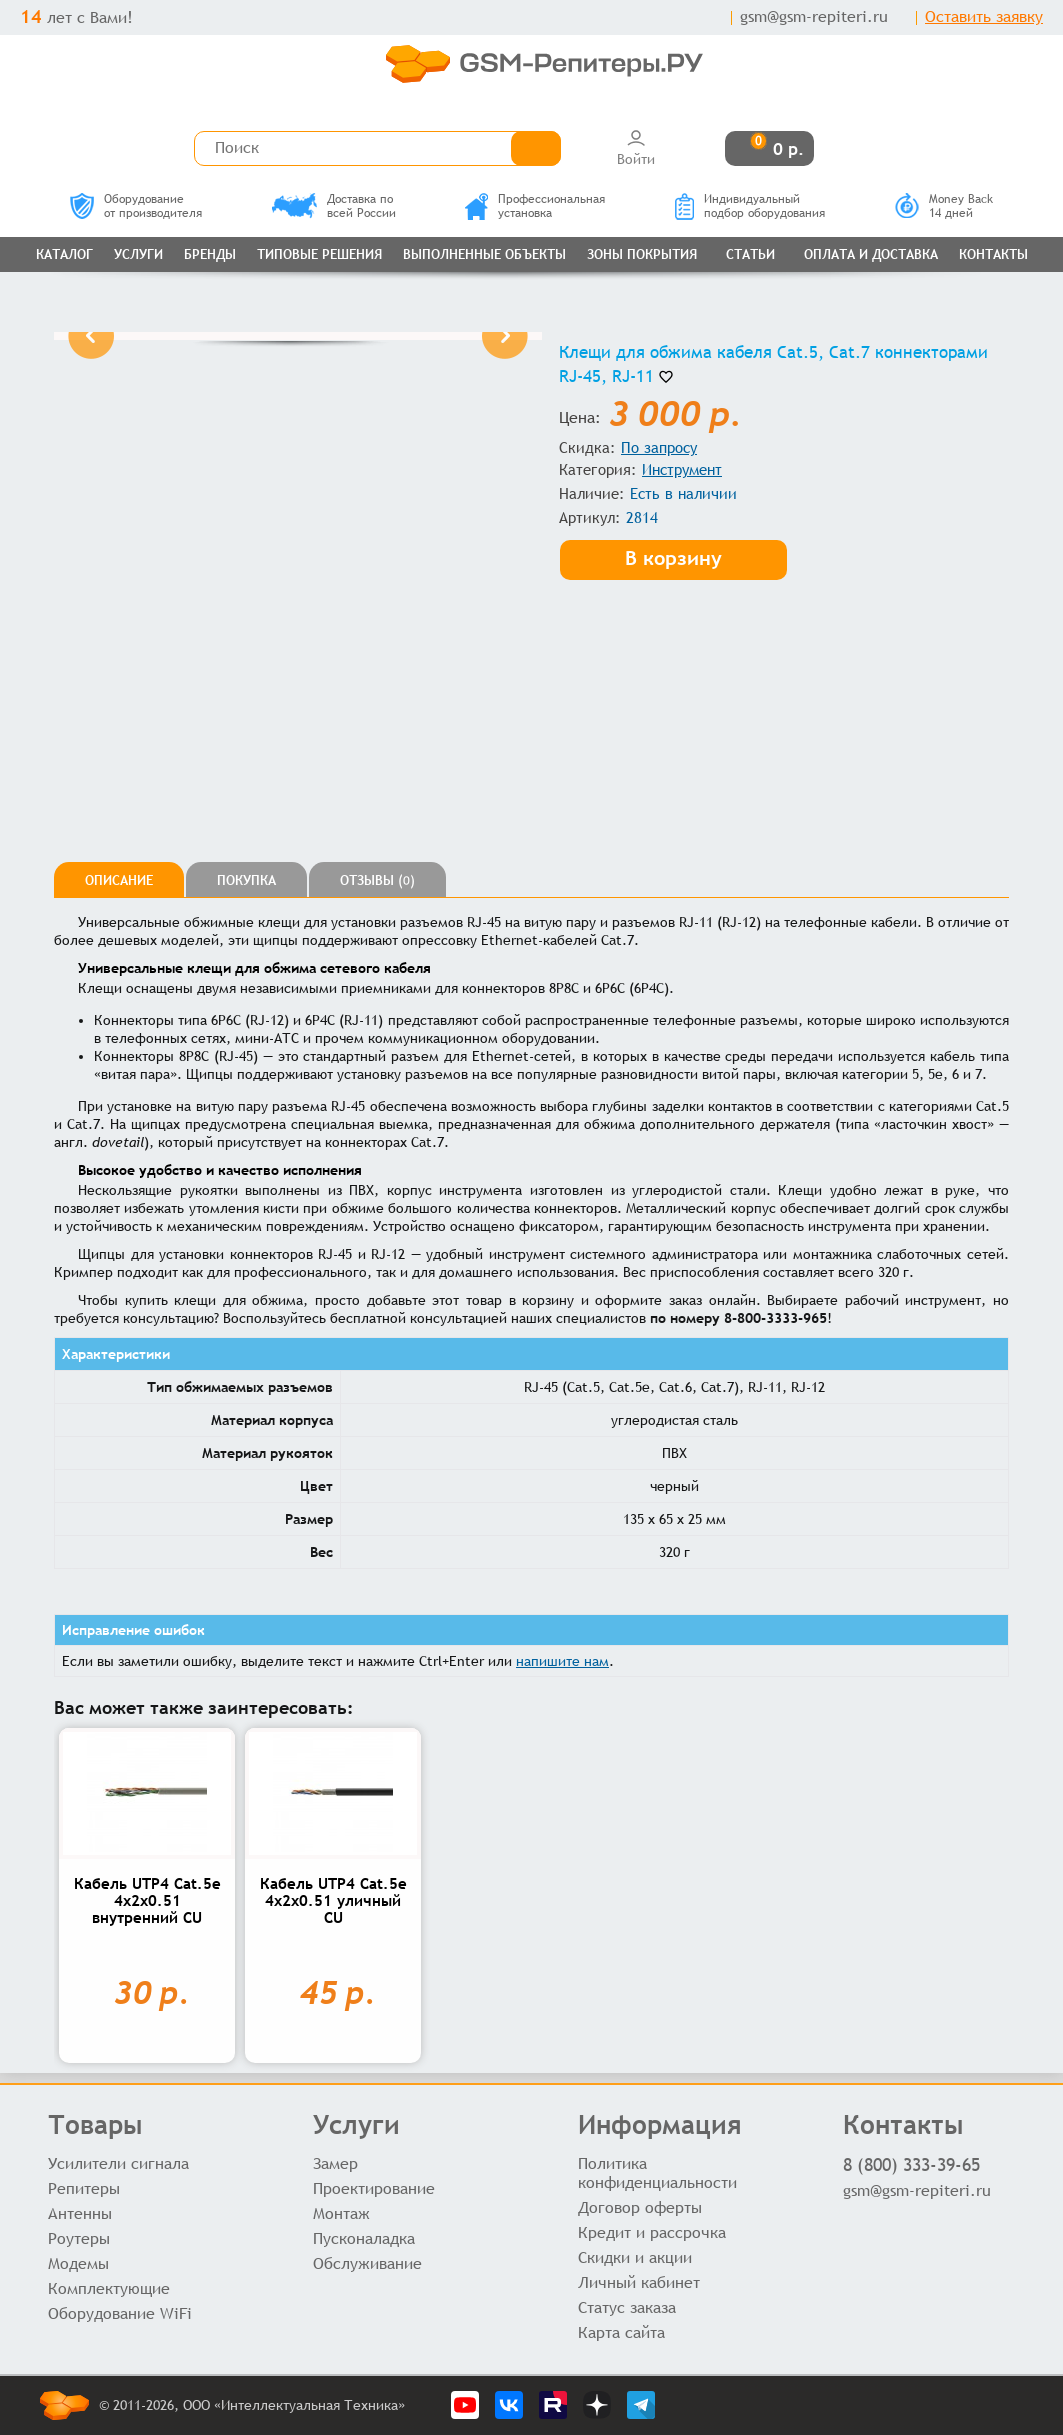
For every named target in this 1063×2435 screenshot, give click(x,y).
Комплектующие (109, 2288)
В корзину (673, 557)
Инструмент (682, 469)
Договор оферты (640, 2207)
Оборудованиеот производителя (136, 206)
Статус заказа (627, 2307)
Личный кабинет (639, 2282)
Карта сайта (621, 2332)
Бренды (210, 254)
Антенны (80, 2213)
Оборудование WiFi (120, 2313)
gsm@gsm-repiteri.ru (814, 16)
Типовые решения (319, 254)
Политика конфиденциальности (657, 2173)
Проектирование (374, 2188)
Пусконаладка (364, 2238)
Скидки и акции (635, 2257)
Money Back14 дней (944, 206)
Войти (636, 147)
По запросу (659, 447)
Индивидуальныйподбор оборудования (750, 206)
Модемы (78, 2263)
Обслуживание (367, 2263)
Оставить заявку (984, 16)
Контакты (993, 254)
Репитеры (84, 2188)
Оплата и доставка (871, 254)
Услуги (138, 254)
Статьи (750, 254)
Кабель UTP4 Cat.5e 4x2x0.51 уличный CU (333, 1900)
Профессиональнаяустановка (535, 206)
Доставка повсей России (334, 206)
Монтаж (341, 2213)
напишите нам (562, 1661)
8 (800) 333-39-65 (911, 2164)
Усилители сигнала (118, 2163)
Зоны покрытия (642, 254)
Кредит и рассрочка (652, 2232)
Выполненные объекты (484, 254)
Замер (335, 2163)
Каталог (64, 254)
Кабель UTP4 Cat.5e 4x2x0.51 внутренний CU (147, 1900)
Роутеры (79, 2238)
